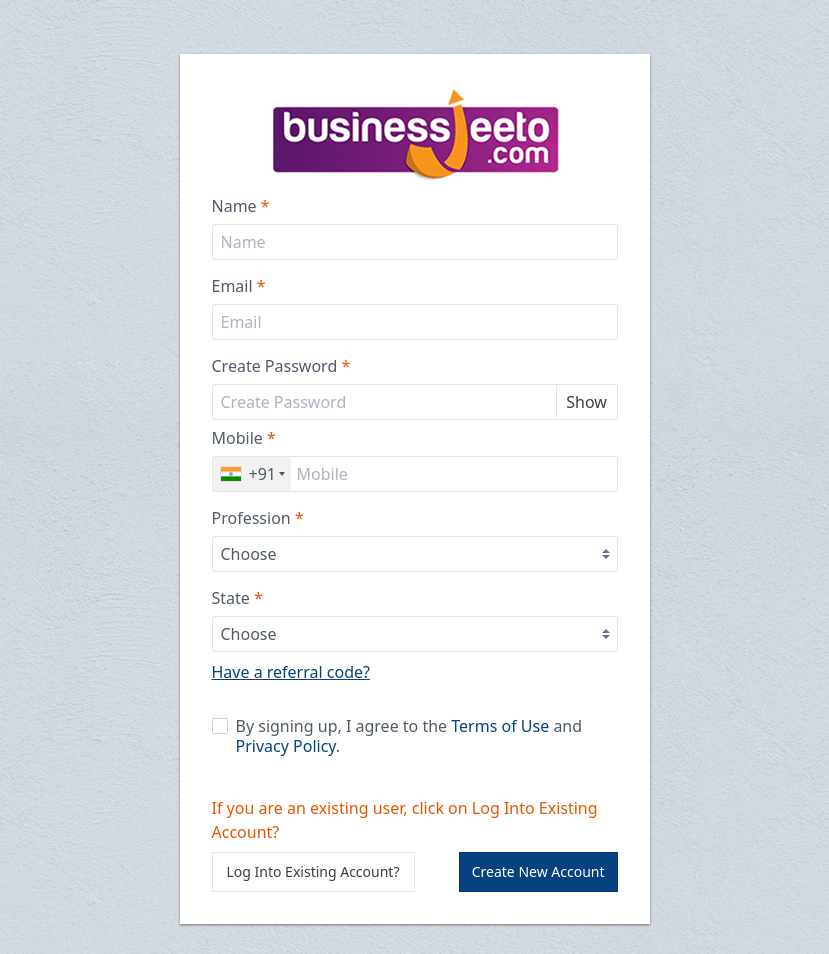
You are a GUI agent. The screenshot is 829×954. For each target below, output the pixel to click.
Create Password (281, 366)
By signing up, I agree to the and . (397, 736)
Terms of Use (500, 726)
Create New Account (538, 871)
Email (239, 286)
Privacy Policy (286, 746)
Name (241, 206)
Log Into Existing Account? (313, 871)
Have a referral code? (291, 672)
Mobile (244, 438)
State (237, 598)
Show (586, 402)
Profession (258, 518)
